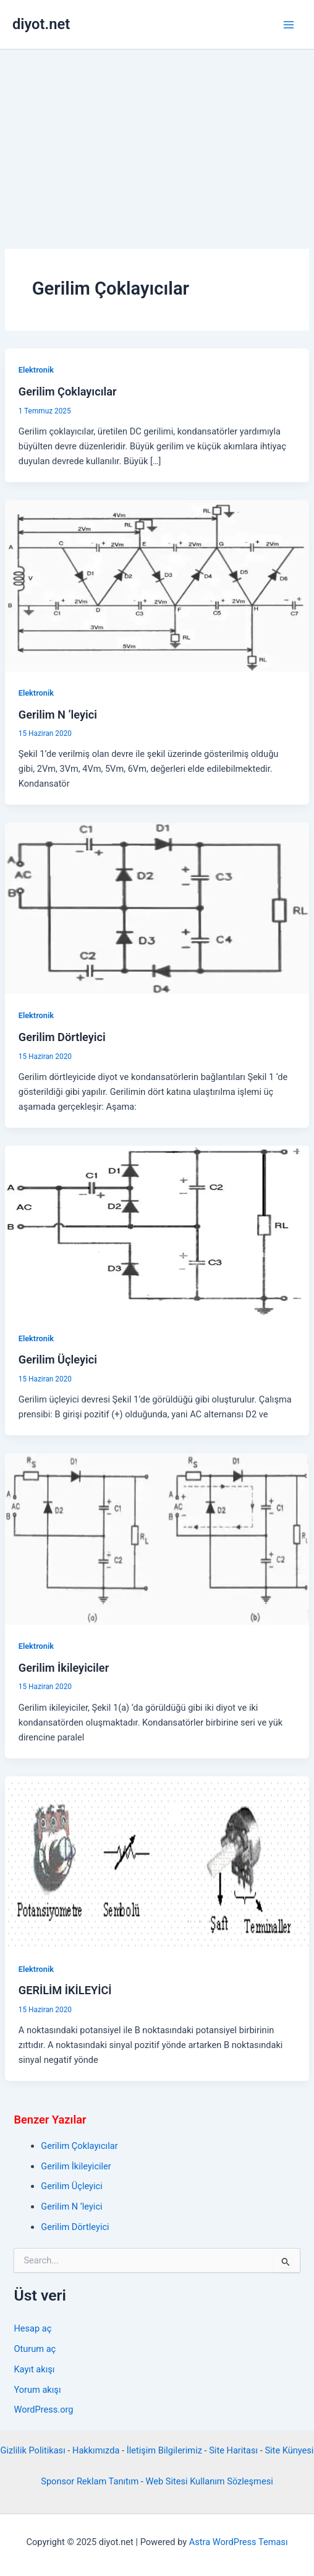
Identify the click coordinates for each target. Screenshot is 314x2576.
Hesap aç (32, 2328)
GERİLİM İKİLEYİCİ (65, 1990)
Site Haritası (233, 2450)
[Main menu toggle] (289, 25)
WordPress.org (43, 2409)
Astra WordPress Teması (238, 2542)
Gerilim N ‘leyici (58, 714)
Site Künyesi (289, 2450)
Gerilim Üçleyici (58, 1359)
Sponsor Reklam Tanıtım (89, 2481)
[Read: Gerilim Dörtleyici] (157, 908)
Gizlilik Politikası (33, 2450)
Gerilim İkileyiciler (64, 1667)
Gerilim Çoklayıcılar (68, 391)
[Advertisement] (157, 142)
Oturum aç (35, 2348)
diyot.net (41, 24)
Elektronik (36, 369)
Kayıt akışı (34, 2369)
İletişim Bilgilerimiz (164, 2450)
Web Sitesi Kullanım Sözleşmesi (209, 2481)
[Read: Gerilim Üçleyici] (157, 1230)
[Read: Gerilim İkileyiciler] (157, 1538)
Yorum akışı (37, 2389)
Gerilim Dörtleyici (62, 1037)
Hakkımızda (95, 2450)
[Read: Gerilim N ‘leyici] (157, 584)
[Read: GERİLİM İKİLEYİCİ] (157, 1861)
